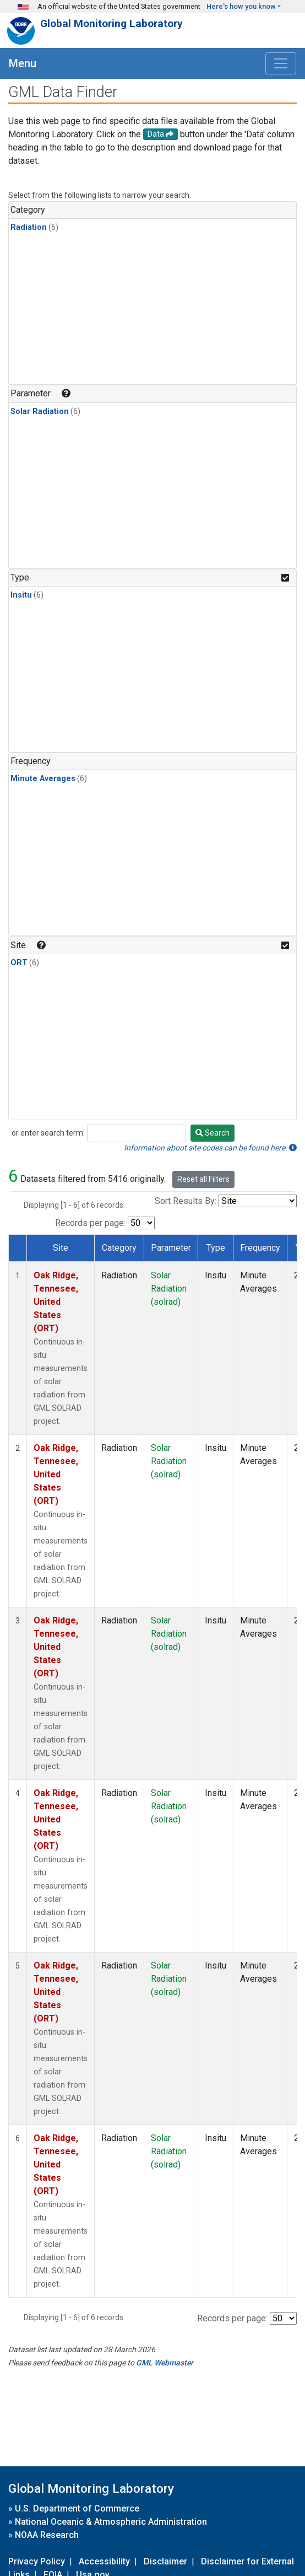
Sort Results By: (185, 1201)
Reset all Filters (203, 1179)
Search (212, 1132)
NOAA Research (47, 2535)
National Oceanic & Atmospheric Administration (111, 2521)
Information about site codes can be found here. (210, 1147)
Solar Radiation (39, 411)
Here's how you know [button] (241, 6)
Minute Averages (42, 778)
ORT (19, 962)
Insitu (21, 595)
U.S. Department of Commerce (77, 2508)
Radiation (28, 227)
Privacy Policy (36, 2561)
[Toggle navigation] (280, 63)
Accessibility (104, 2561)
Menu (22, 63)
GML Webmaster (164, 2362)
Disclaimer (165, 2561)
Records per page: (90, 1223)
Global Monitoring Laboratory (111, 23)
